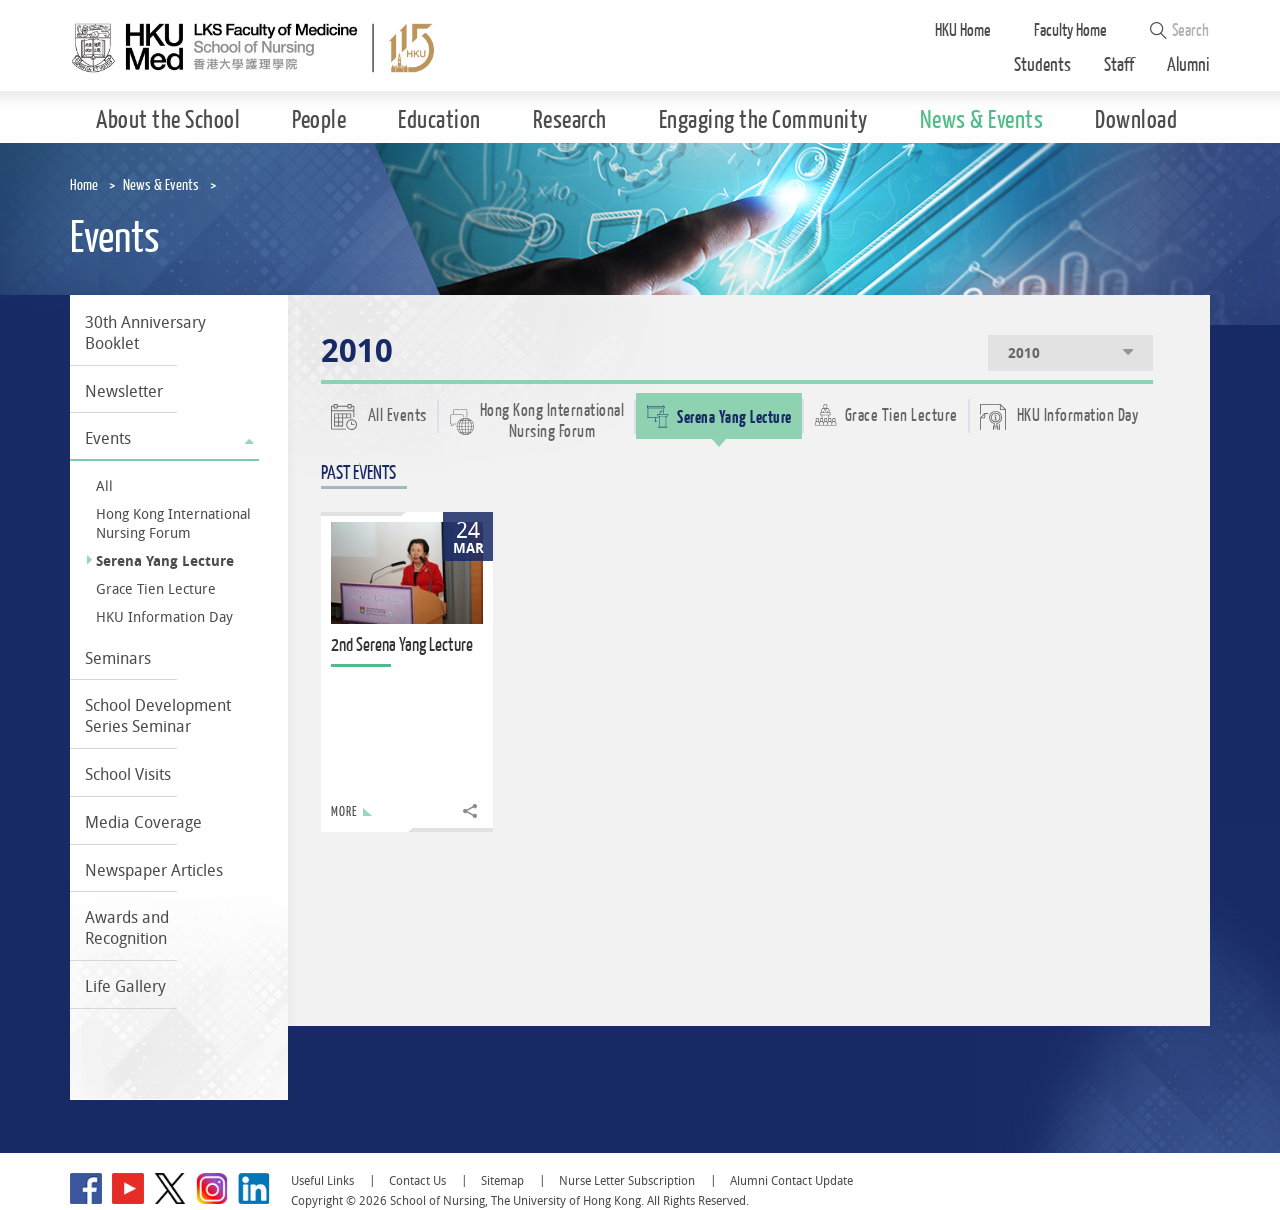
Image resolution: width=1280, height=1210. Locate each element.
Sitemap (502, 1180)
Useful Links (322, 1180)
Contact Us (417, 1180)
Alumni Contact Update (791, 1180)
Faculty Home (1070, 30)
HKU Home (963, 30)
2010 (1072, 352)
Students (1042, 65)
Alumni (1188, 65)
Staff (1119, 65)
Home (84, 185)
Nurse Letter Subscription (627, 1180)
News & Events (161, 185)
